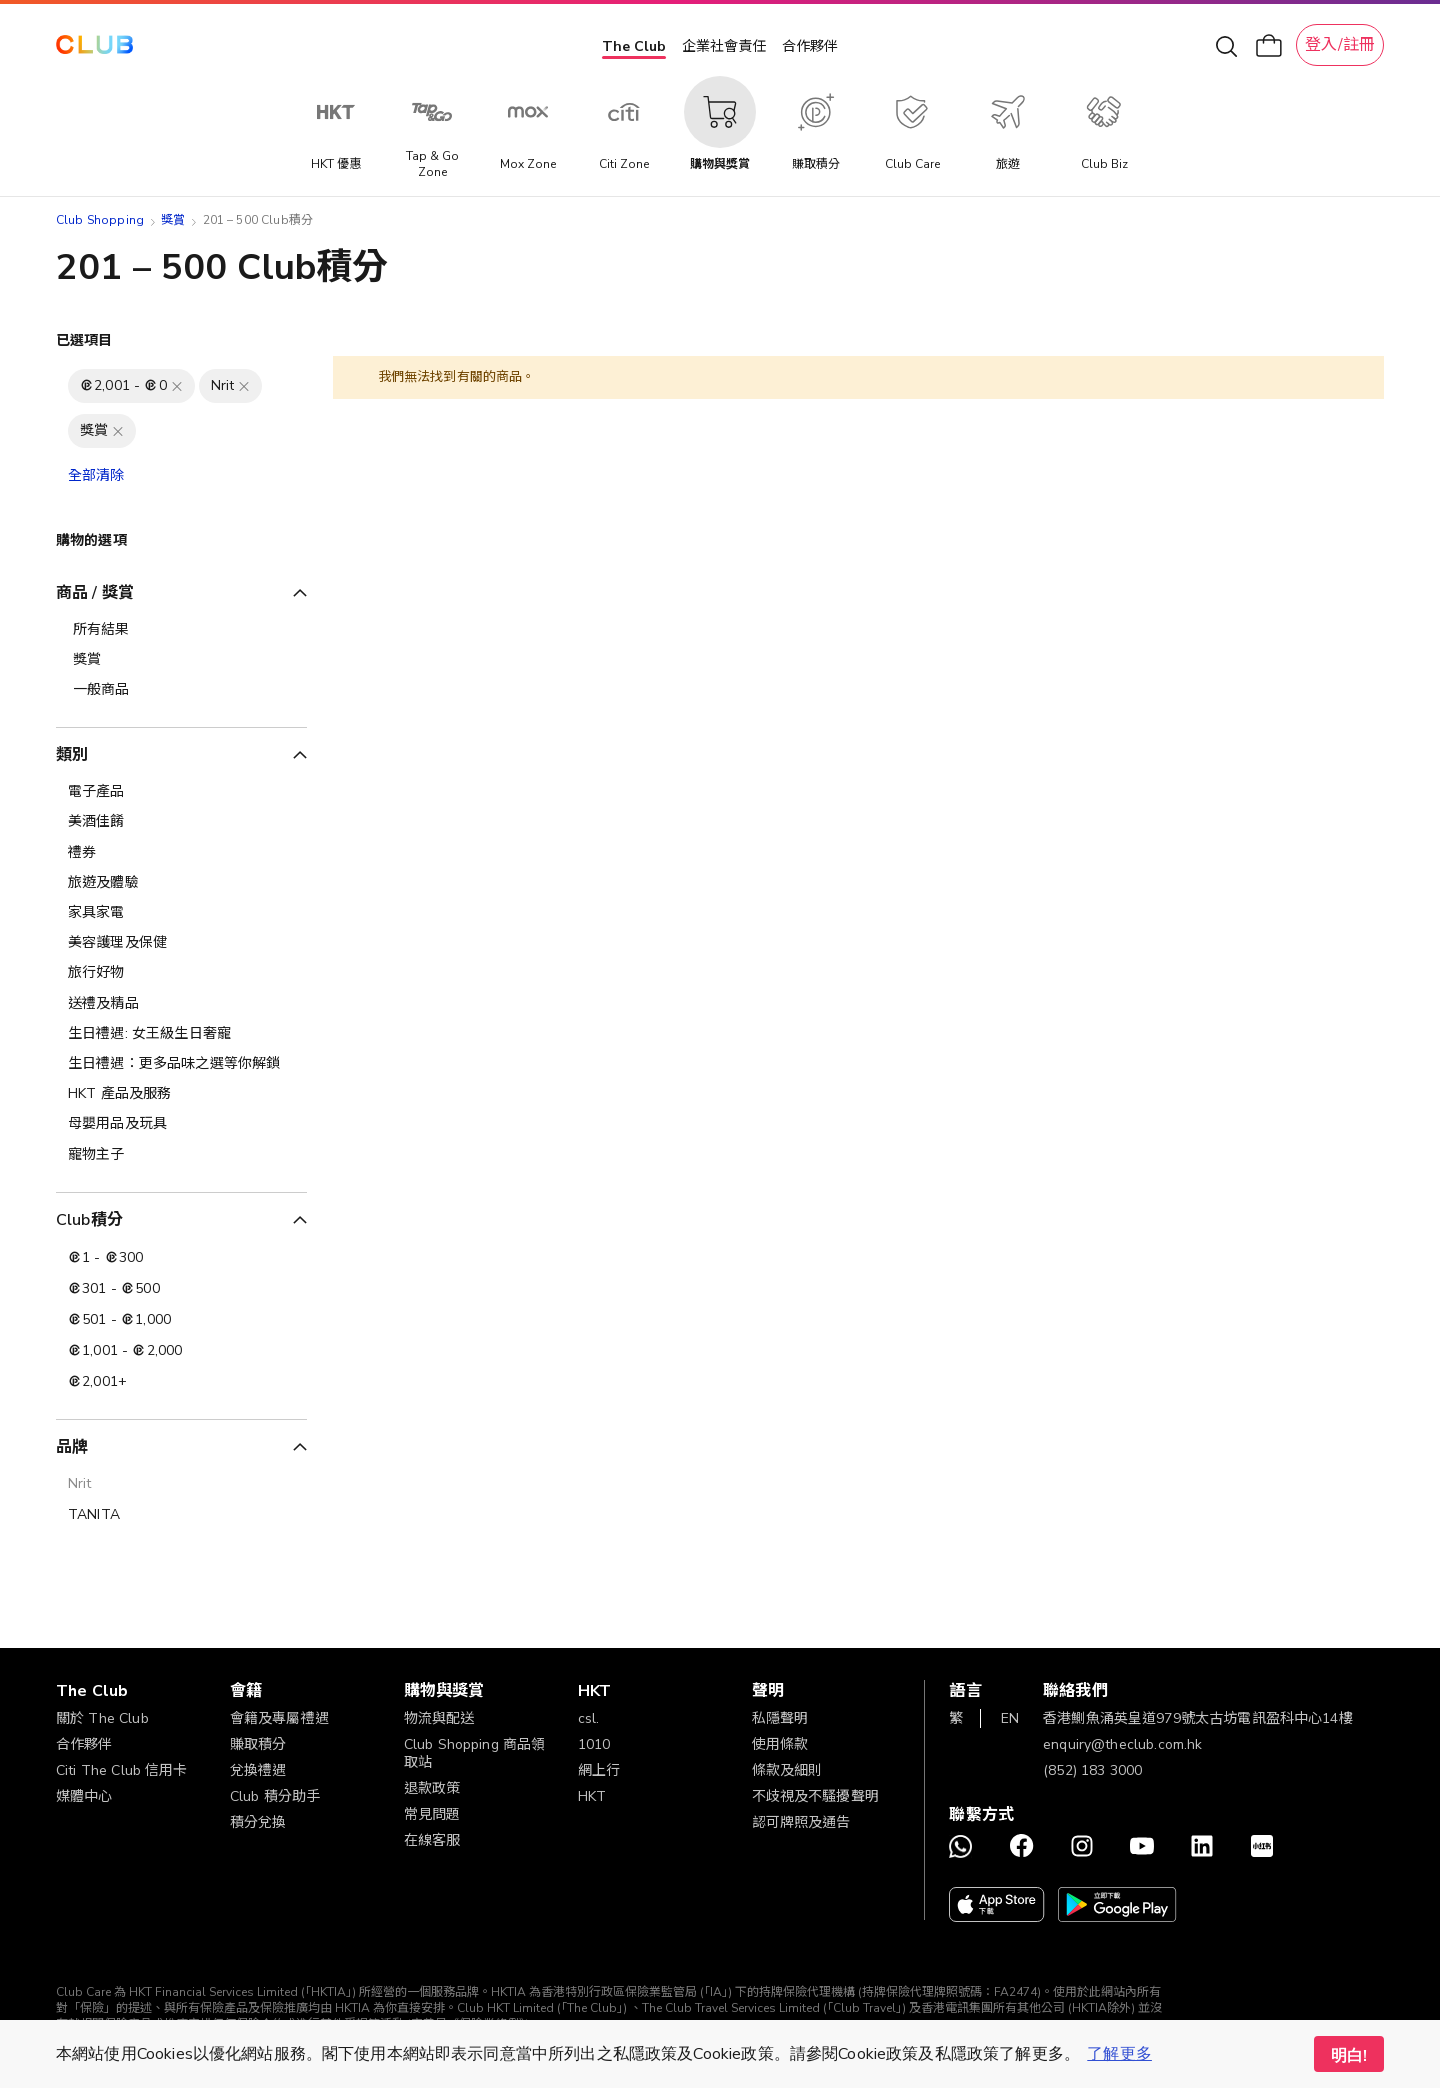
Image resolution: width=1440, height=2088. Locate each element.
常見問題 (432, 1814)
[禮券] (181, 853)
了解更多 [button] (1119, 2054)
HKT (592, 1796)
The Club (634, 46)
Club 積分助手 (275, 1796)
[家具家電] (181, 913)
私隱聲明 (780, 1718)
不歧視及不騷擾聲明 (815, 1796)
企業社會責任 (724, 46)
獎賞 (173, 220)
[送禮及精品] (181, 1004)
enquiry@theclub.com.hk (1122, 1744)
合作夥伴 (810, 46)
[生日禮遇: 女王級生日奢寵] (181, 1034)
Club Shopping (100, 220)
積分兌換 (258, 1822)
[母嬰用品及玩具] (181, 1124)
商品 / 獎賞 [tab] (95, 593)
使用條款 (780, 1744)
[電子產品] (181, 792)
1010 (594, 1744)
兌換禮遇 (258, 1770)
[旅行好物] (181, 973)
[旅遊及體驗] (181, 883)
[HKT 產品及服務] (181, 1094)
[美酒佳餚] (181, 822)
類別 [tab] (72, 755)
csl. (589, 1718)
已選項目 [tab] (84, 340)
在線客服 (432, 1840)
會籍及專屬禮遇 (279, 1718)
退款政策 (432, 1788)
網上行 (599, 1770)
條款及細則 (787, 1770)
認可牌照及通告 (801, 1822)
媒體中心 (84, 1796)
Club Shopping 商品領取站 (475, 1753)
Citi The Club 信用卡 (122, 1770)
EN (1010, 1718)
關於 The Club (102, 1718)
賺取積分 (258, 1744)
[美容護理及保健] (181, 943)
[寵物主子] (181, 1155)
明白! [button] (1349, 2056)
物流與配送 (439, 1718)
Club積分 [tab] (89, 1220)
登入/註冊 (1340, 45)
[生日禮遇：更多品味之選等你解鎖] (181, 1064)
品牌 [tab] (72, 1447)
